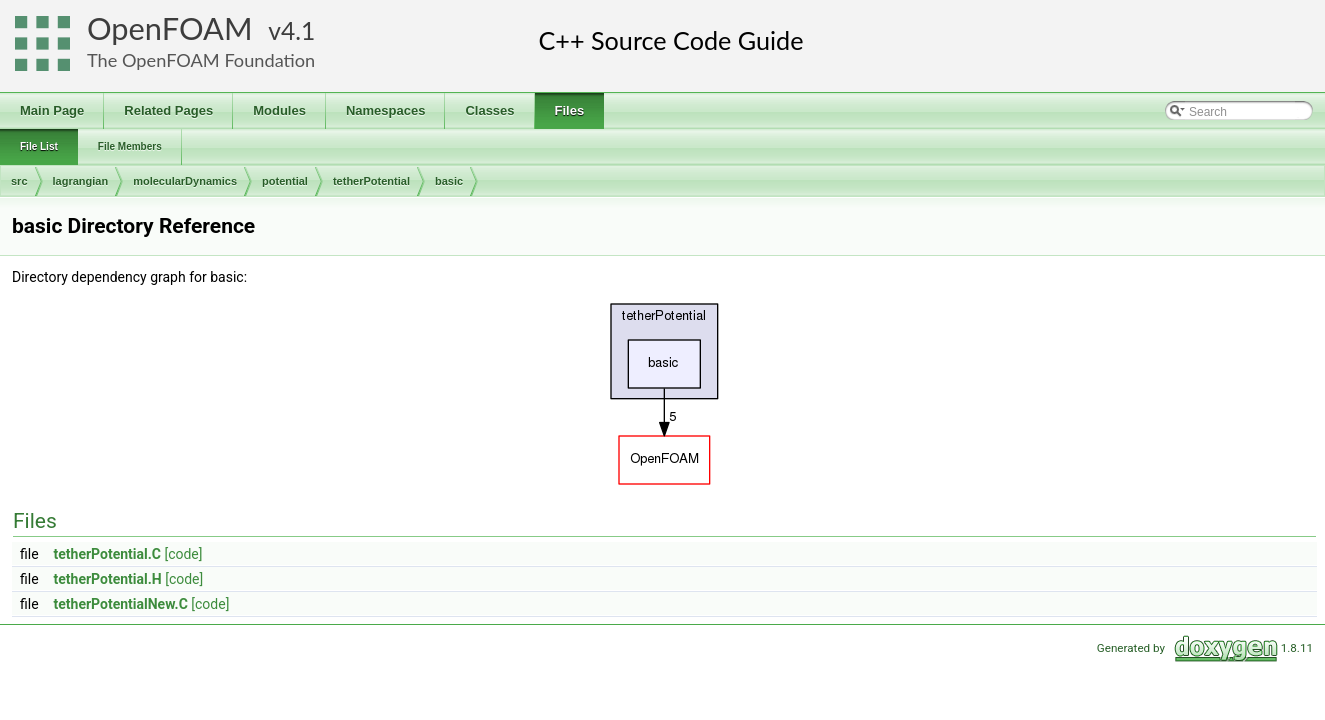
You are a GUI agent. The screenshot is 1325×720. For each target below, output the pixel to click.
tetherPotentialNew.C (121, 604)
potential (285, 181)
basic (449, 181)
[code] (183, 554)
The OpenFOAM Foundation (201, 60)
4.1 (298, 30)
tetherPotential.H (108, 579)
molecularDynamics (185, 181)
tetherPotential (371, 181)
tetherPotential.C (107, 554)
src (19, 181)
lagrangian (81, 181)
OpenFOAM (170, 28)
